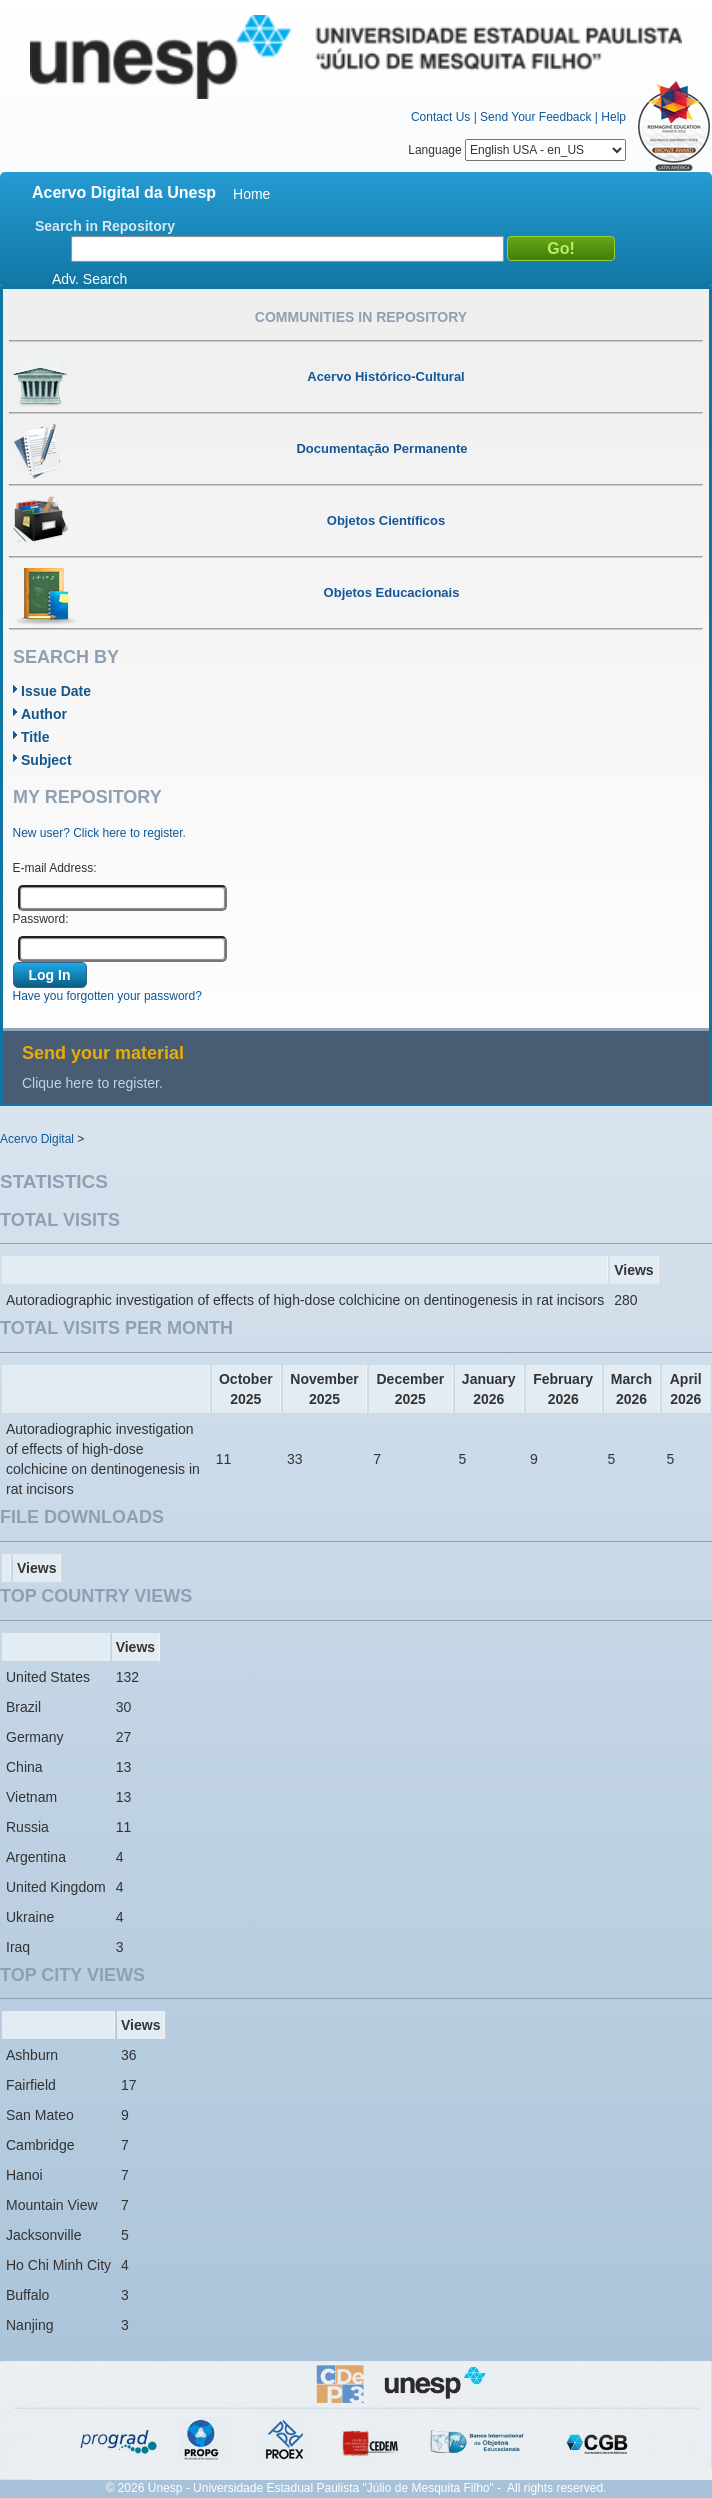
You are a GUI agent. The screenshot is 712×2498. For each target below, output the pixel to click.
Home (251, 194)
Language (517, 150)
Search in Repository (105, 226)
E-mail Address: (55, 868)
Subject (46, 760)
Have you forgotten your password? (107, 996)
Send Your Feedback (535, 117)
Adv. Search (89, 279)
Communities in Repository (361, 317)
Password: (41, 919)
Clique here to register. (92, 1083)
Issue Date (56, 691)
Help (613, 117)
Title (35, 737)
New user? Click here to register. (99, 833)
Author (44, 714)
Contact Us (440, 117)
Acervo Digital (37, 1139)
